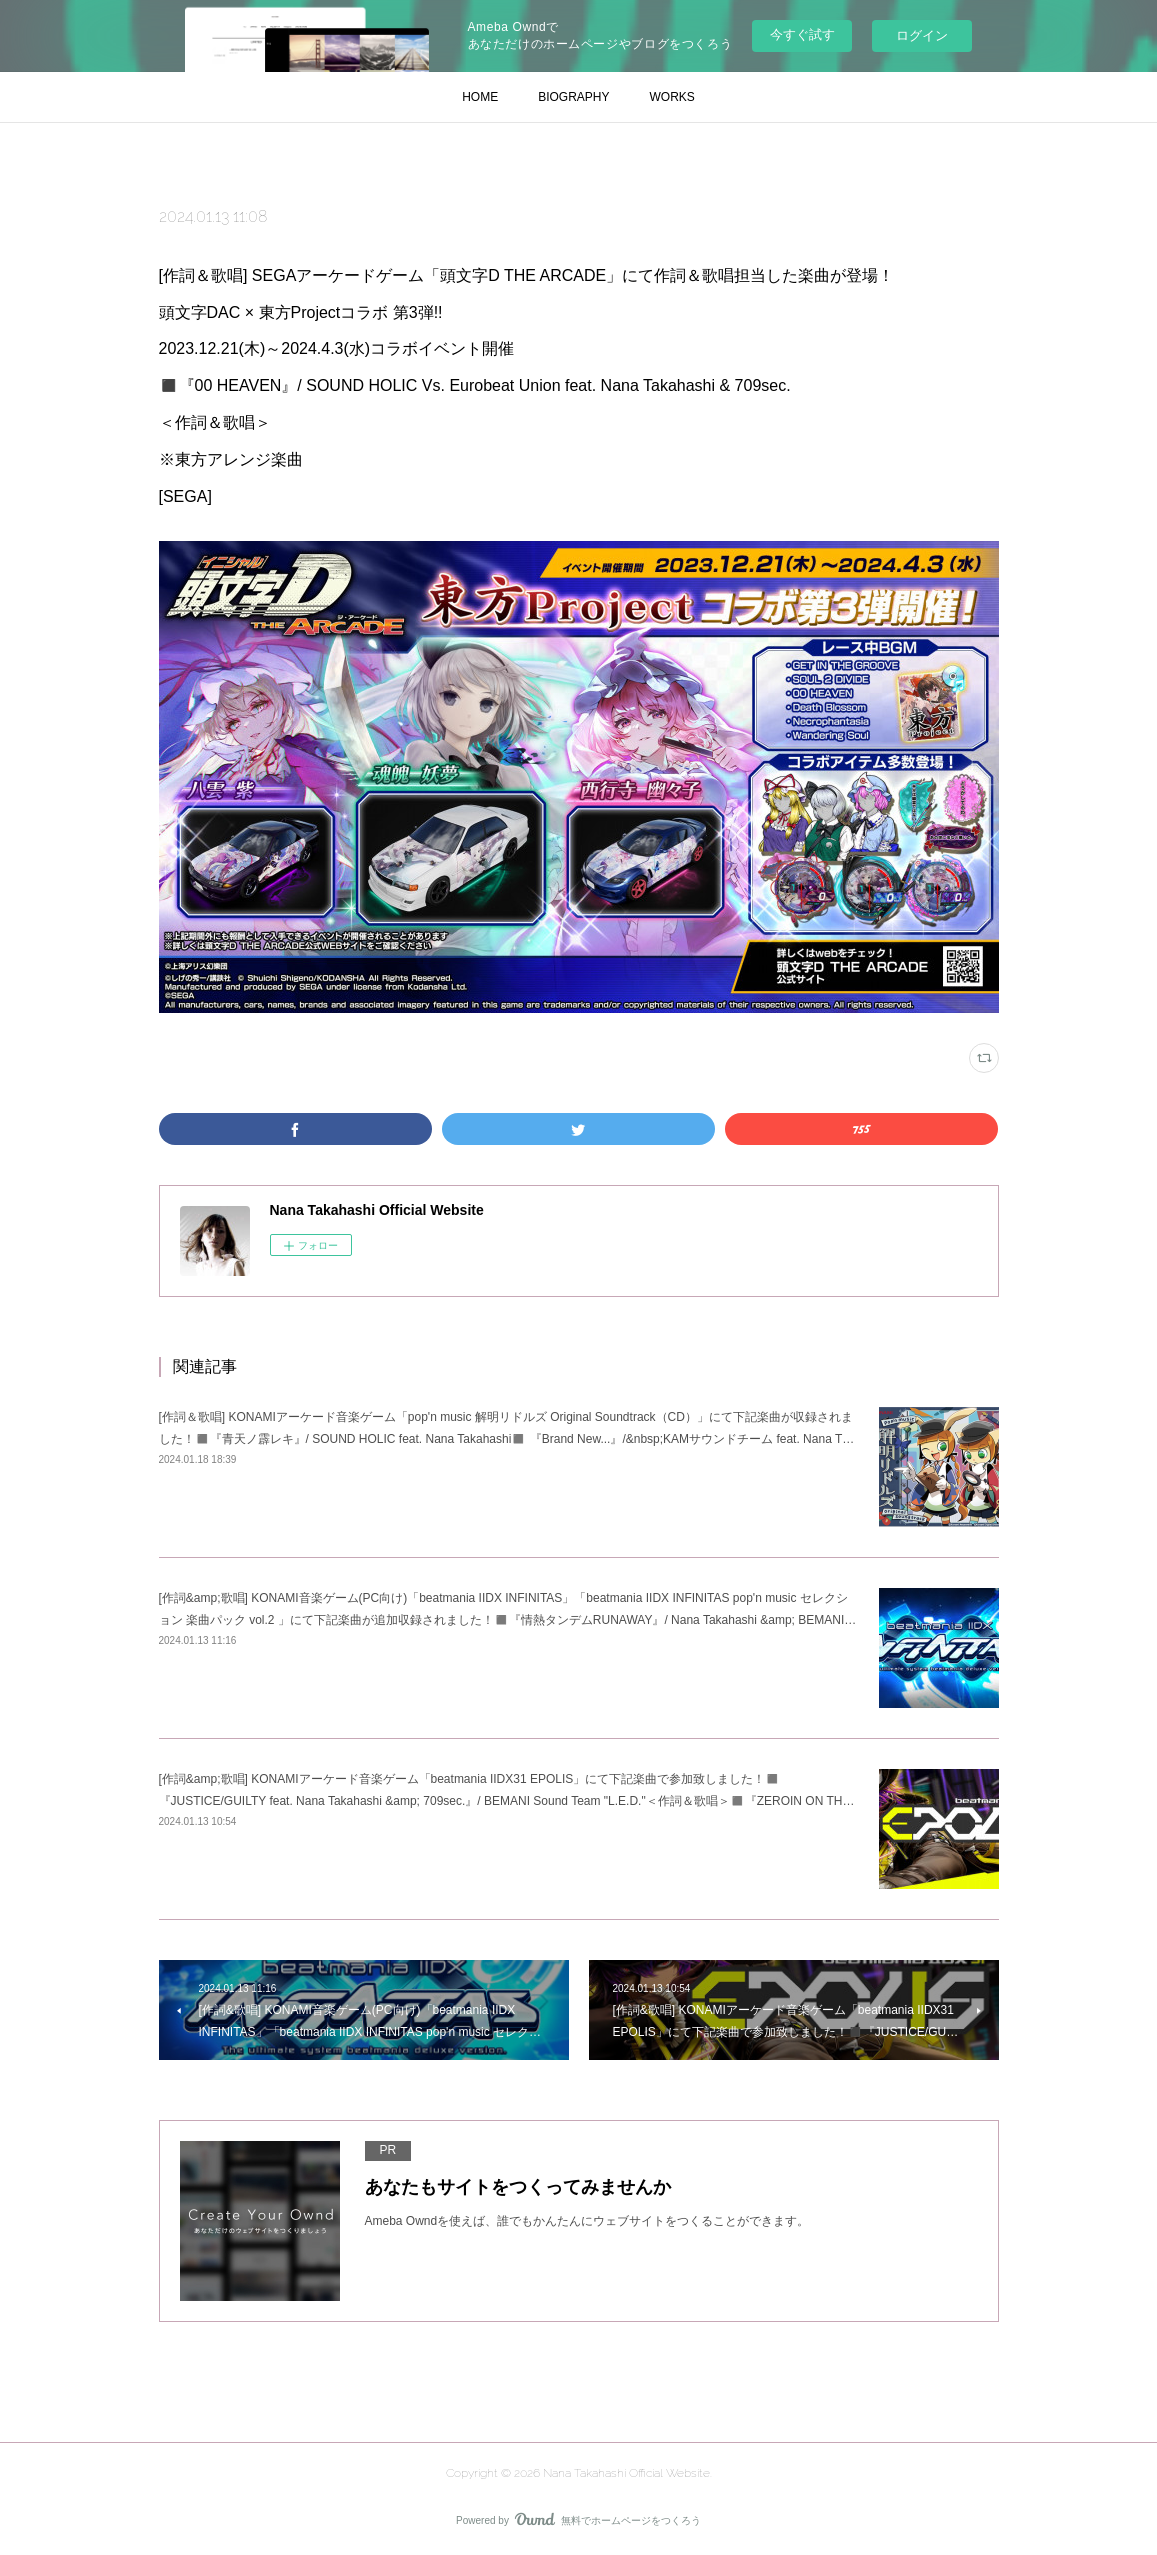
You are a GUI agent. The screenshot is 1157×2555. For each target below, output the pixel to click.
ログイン (922, 35)
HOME (480, 97)
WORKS (672, 97)
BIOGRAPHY (573, 97)
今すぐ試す (802, 34)
